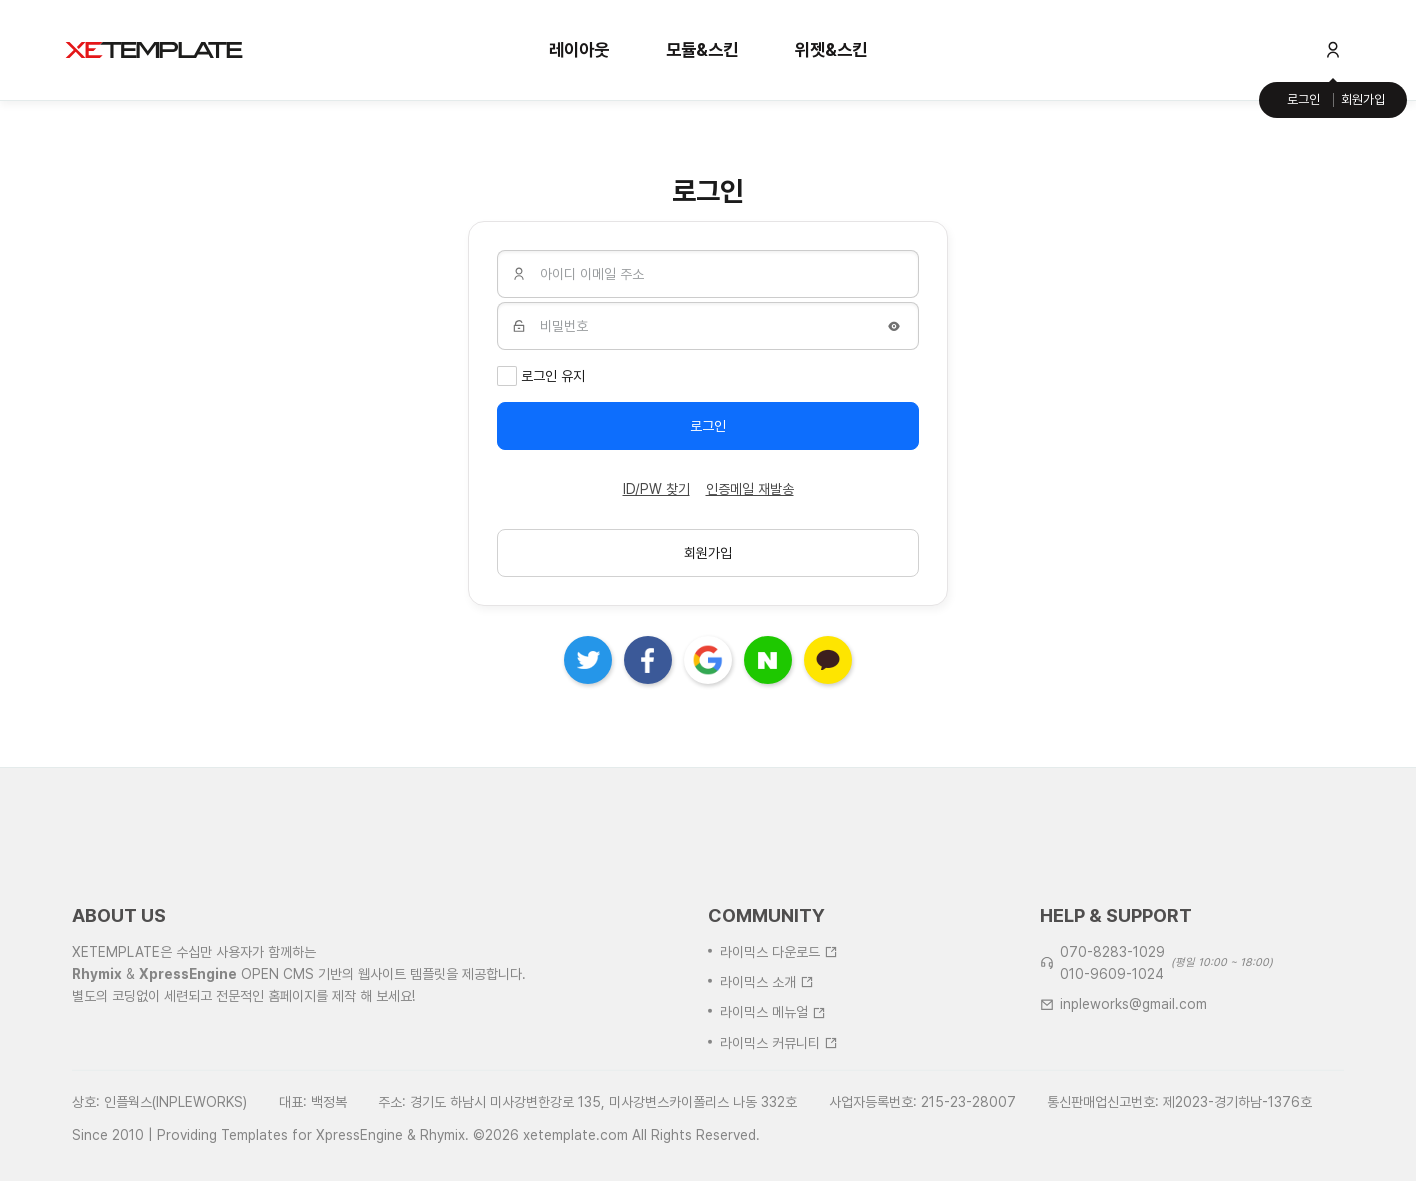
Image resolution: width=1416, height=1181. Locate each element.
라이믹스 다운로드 (779, 1006)
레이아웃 (579, 49)
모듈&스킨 (702, 49)
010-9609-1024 (1112, 1029)
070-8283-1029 (1112, 1006)
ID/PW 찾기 (656, 489)
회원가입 (1363, 99)
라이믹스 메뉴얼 (773, 1067)
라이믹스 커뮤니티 (779, 1097)
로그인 (1303, 99)
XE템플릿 (154, 50)
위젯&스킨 (831, 49)
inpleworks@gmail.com (1133, 1059)
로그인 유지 (553, 376)
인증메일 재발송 (750, 489)
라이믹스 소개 (767, 1037)
